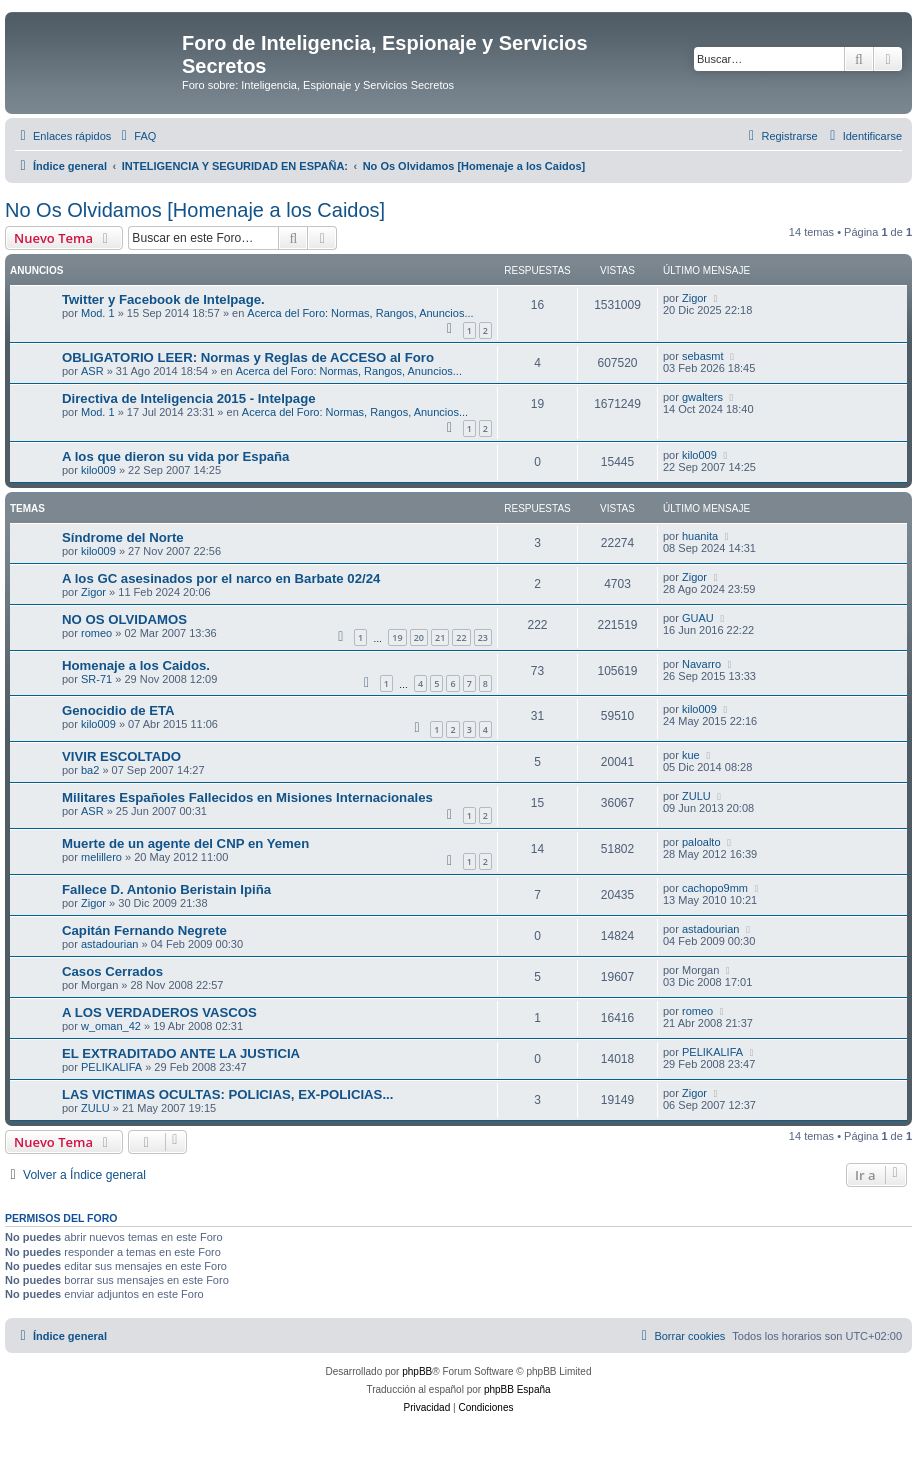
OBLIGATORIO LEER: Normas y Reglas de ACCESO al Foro (248, 357)
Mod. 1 (98, 313)
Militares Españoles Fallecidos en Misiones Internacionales (247, 797)
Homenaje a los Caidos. (136, 665)
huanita (700, 536)
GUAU (698, 618)
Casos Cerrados (112, 971)
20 (419, 637)
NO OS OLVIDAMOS (124, 619)
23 (483, 637)
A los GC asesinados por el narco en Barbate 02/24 (221, 578)
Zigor (694, 298)
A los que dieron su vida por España (175, 456)
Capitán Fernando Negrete (144, 930)
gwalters (702, 397)
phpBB (417, 1371)
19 (397, 637)
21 (440, 637)
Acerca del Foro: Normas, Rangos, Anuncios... (360, 313)
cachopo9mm (715, 888)
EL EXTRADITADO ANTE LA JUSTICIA (181, 1053)
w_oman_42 (111, 1026)
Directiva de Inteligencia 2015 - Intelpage (189, 398)
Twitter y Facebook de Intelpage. (163, 299)
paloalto (701, 842)
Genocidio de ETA (118, 710)
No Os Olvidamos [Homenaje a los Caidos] (195, 210)
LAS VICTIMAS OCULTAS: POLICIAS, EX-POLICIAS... (227, 1094)
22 (461, 637)
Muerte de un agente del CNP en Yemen (185, 843)
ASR (92, 371)
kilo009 (98, 470)
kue (691, 755)
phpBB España (517, 1389)
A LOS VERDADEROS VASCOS (159, 1012)
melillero (101, 857)
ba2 (90, 770)
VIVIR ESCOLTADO (121, 756)
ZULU (696, 796)
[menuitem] (136, 136)
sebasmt (703, 356)
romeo (96, 633)
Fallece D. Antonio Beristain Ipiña (166, 889)
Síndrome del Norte (123, 537)
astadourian (110, 944)
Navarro (701, 664)
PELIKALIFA (111, 1067)
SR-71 (96, 679)
